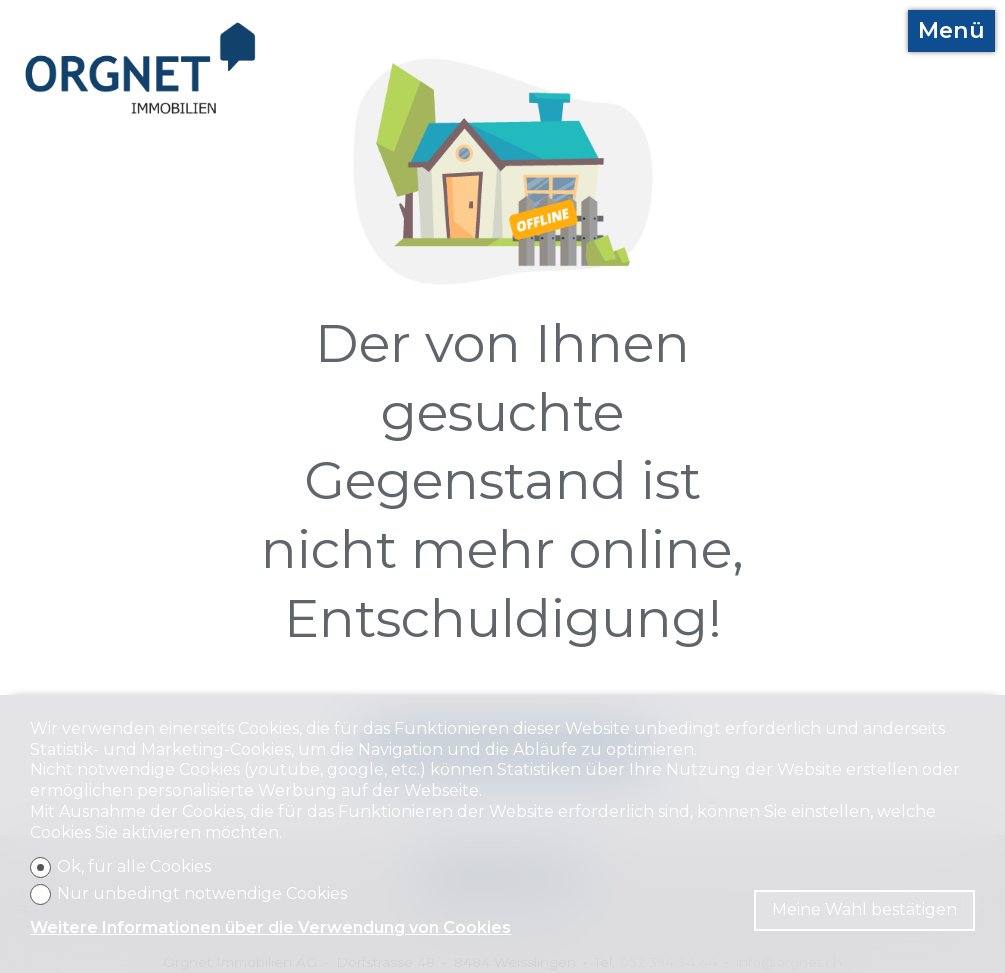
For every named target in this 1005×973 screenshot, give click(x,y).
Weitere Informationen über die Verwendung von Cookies (270, 927)
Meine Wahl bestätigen (864, 909)
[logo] (141, 68)
